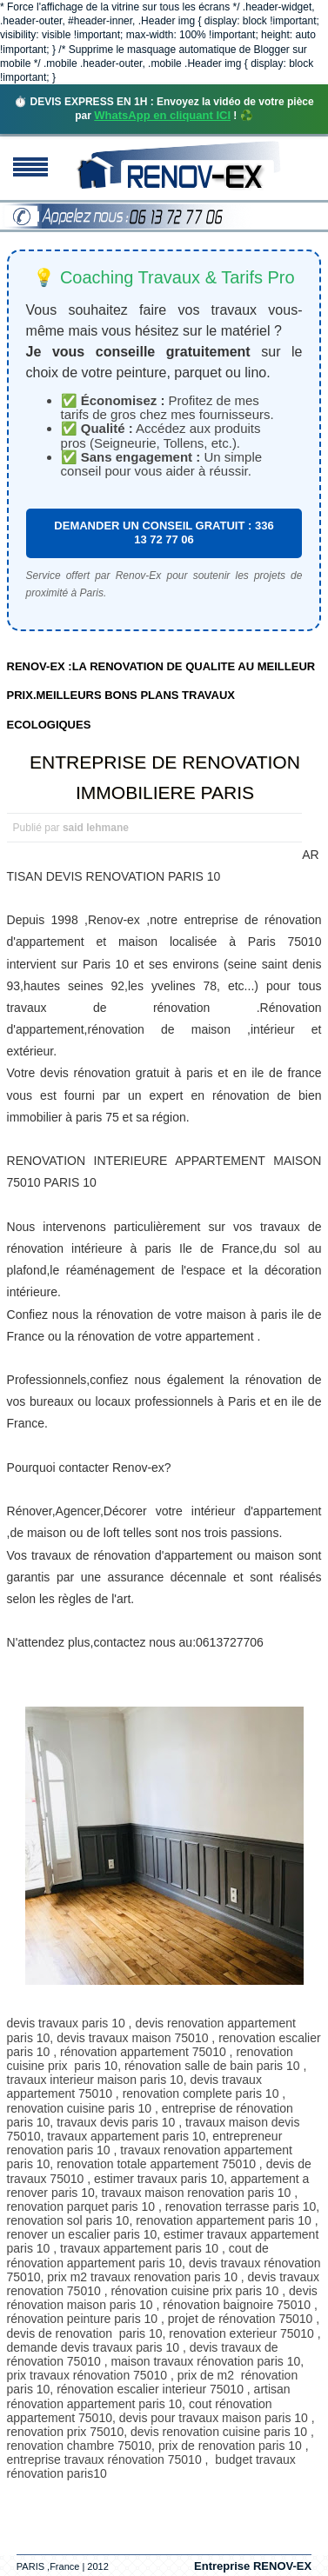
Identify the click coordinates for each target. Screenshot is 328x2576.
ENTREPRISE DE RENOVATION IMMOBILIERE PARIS (165, 777)
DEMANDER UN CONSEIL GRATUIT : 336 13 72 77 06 (163, 532)
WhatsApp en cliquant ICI (162, 115)
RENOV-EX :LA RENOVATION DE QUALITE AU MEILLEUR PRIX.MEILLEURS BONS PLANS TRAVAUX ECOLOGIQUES (161, 695)
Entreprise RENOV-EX (252, 2566)
